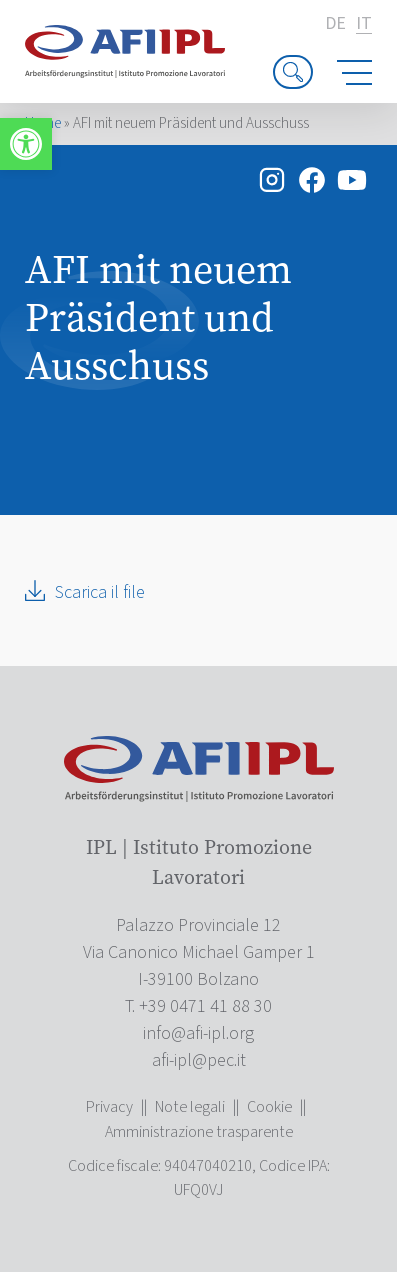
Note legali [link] (190, 1107)
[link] (26, 144)
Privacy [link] (109, 1107)
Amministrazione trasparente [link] (199, 1132)
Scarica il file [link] (100, 592)
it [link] (364, 24)
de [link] (335, 24)
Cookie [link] (269, 1107)
